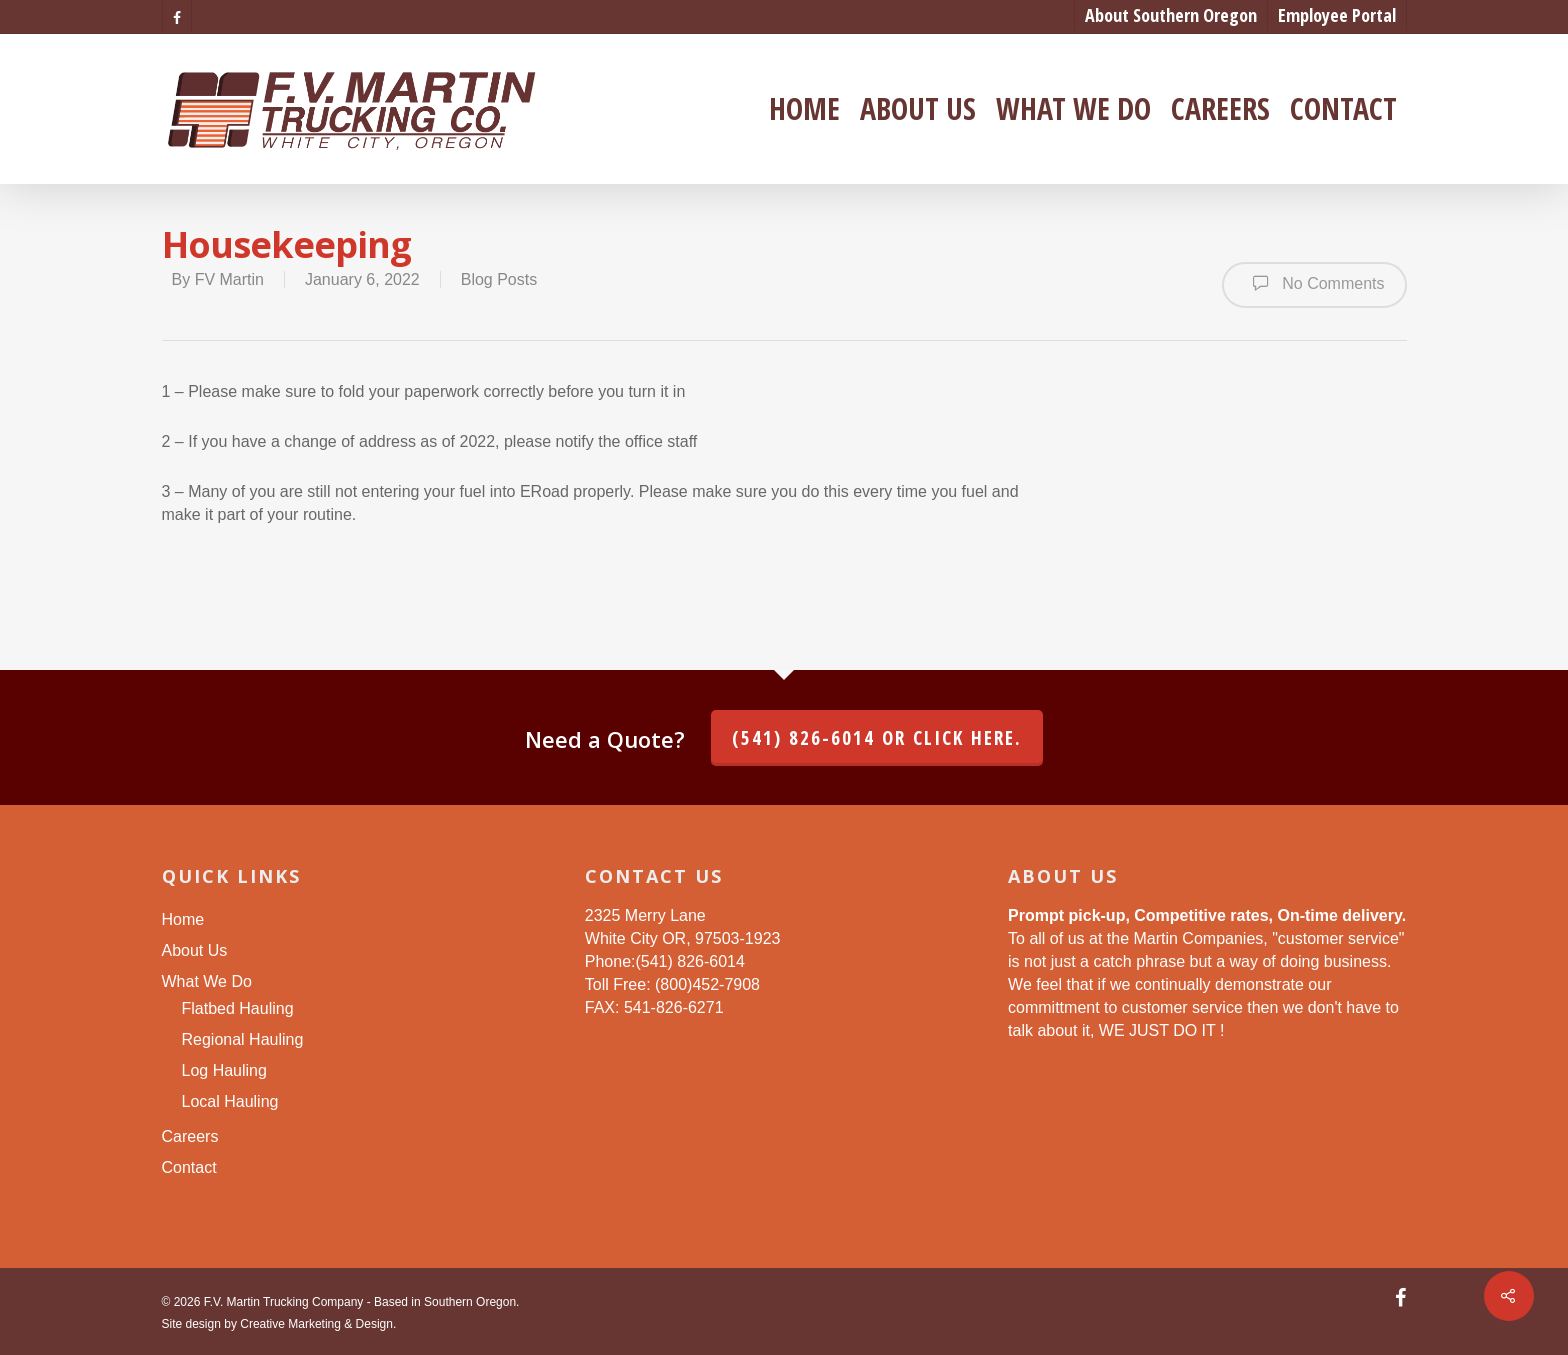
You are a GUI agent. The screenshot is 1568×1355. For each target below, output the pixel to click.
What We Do (1073, 109)
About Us (918, 109)
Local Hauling (230, 1101)
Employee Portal (1337, 15)
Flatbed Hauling (238, 1008)
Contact (1343, 109)
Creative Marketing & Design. (318, 1324)
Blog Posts (499, 279)
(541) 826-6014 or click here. (877, 738)
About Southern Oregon (1171, 15)
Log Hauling (224, 1070)
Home (804, 109)
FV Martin (229, 279)
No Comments (1314, 283)
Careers (1220, 109)
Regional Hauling (243, 1039)
